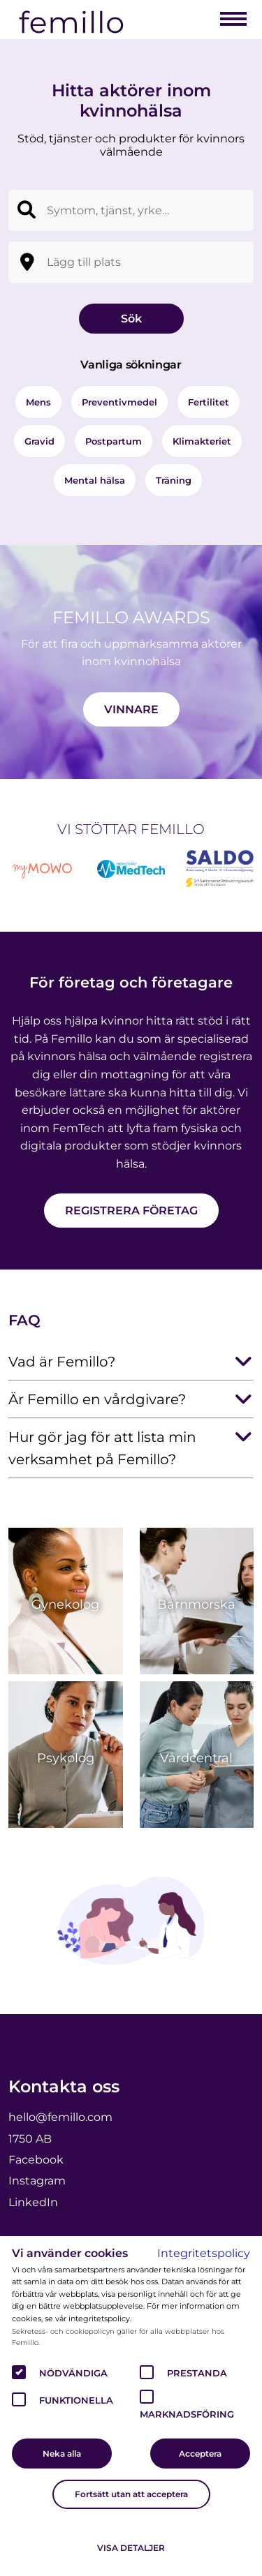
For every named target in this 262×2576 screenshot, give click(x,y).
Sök (131, 318)
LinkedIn (33, 2202)
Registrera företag (131, 1210)
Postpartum (113, 441)
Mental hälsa (94, 480)
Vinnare (131, 709)
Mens (38, 402)
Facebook (36, 2159)
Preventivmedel (119, 402)
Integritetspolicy (203, 2253)
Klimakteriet (202, 441)
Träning (173, 480)
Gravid (39, 441)
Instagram (37, 2180)
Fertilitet (208, 402)
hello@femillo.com (60, 2117)
